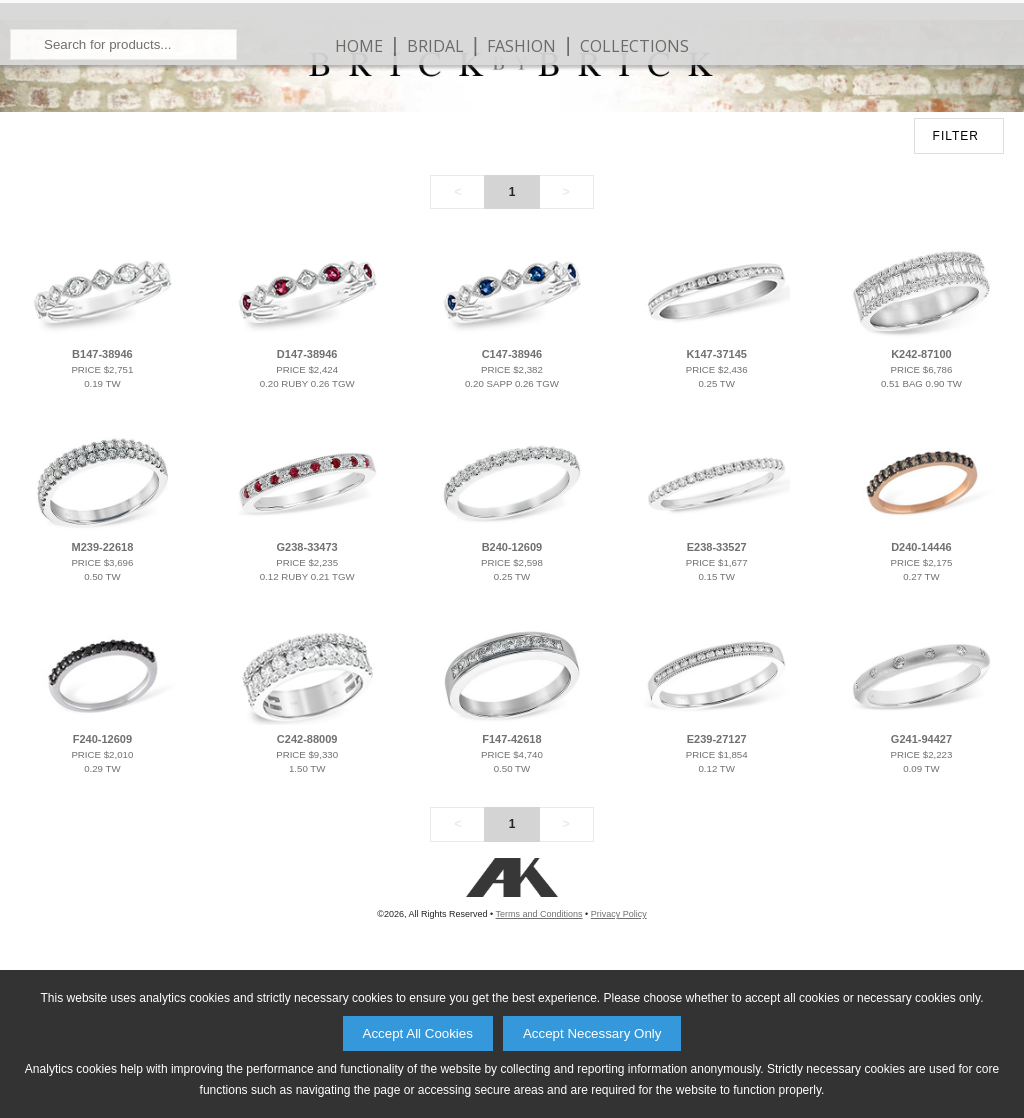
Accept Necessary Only (592, 1033)
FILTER (956, 265)
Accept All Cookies (418, 1033)
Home (359, 110)
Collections (634, 110)
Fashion (521, 110)
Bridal (435, 110)
